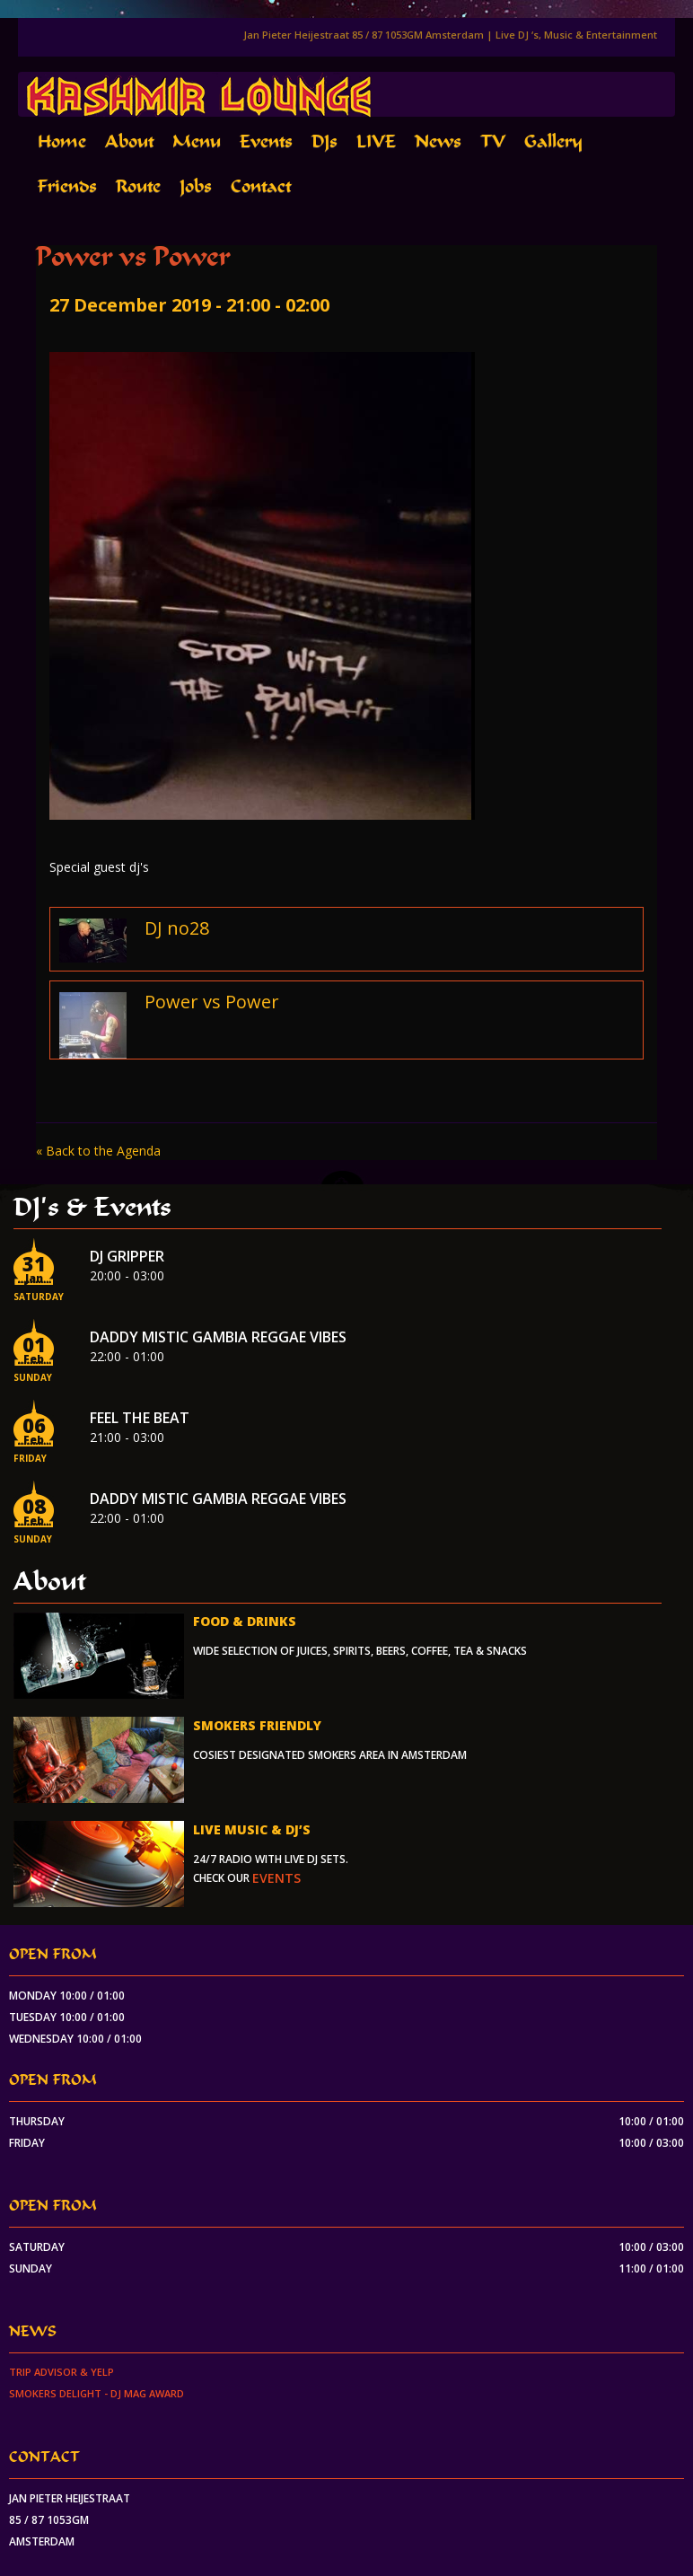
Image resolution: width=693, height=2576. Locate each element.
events (276, 1877)
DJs (324, 141)
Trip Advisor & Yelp (61, 2371)
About (129, 141)
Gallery (553, 141)
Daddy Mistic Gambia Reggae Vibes (218, 1337)
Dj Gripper (127, 1256)
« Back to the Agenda (98, 1150)
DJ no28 (177, 928)
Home (62, 141)
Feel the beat (139, 1418)
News (438, 141)
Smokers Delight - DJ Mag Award (96, 2393)
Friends (67, 186)
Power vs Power (212, 1001)
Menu (196, 141)
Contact (261, 186)
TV (492, 141)
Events (266, 141)
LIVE (376, 141)
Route (138, 186)
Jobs (196, 186)
